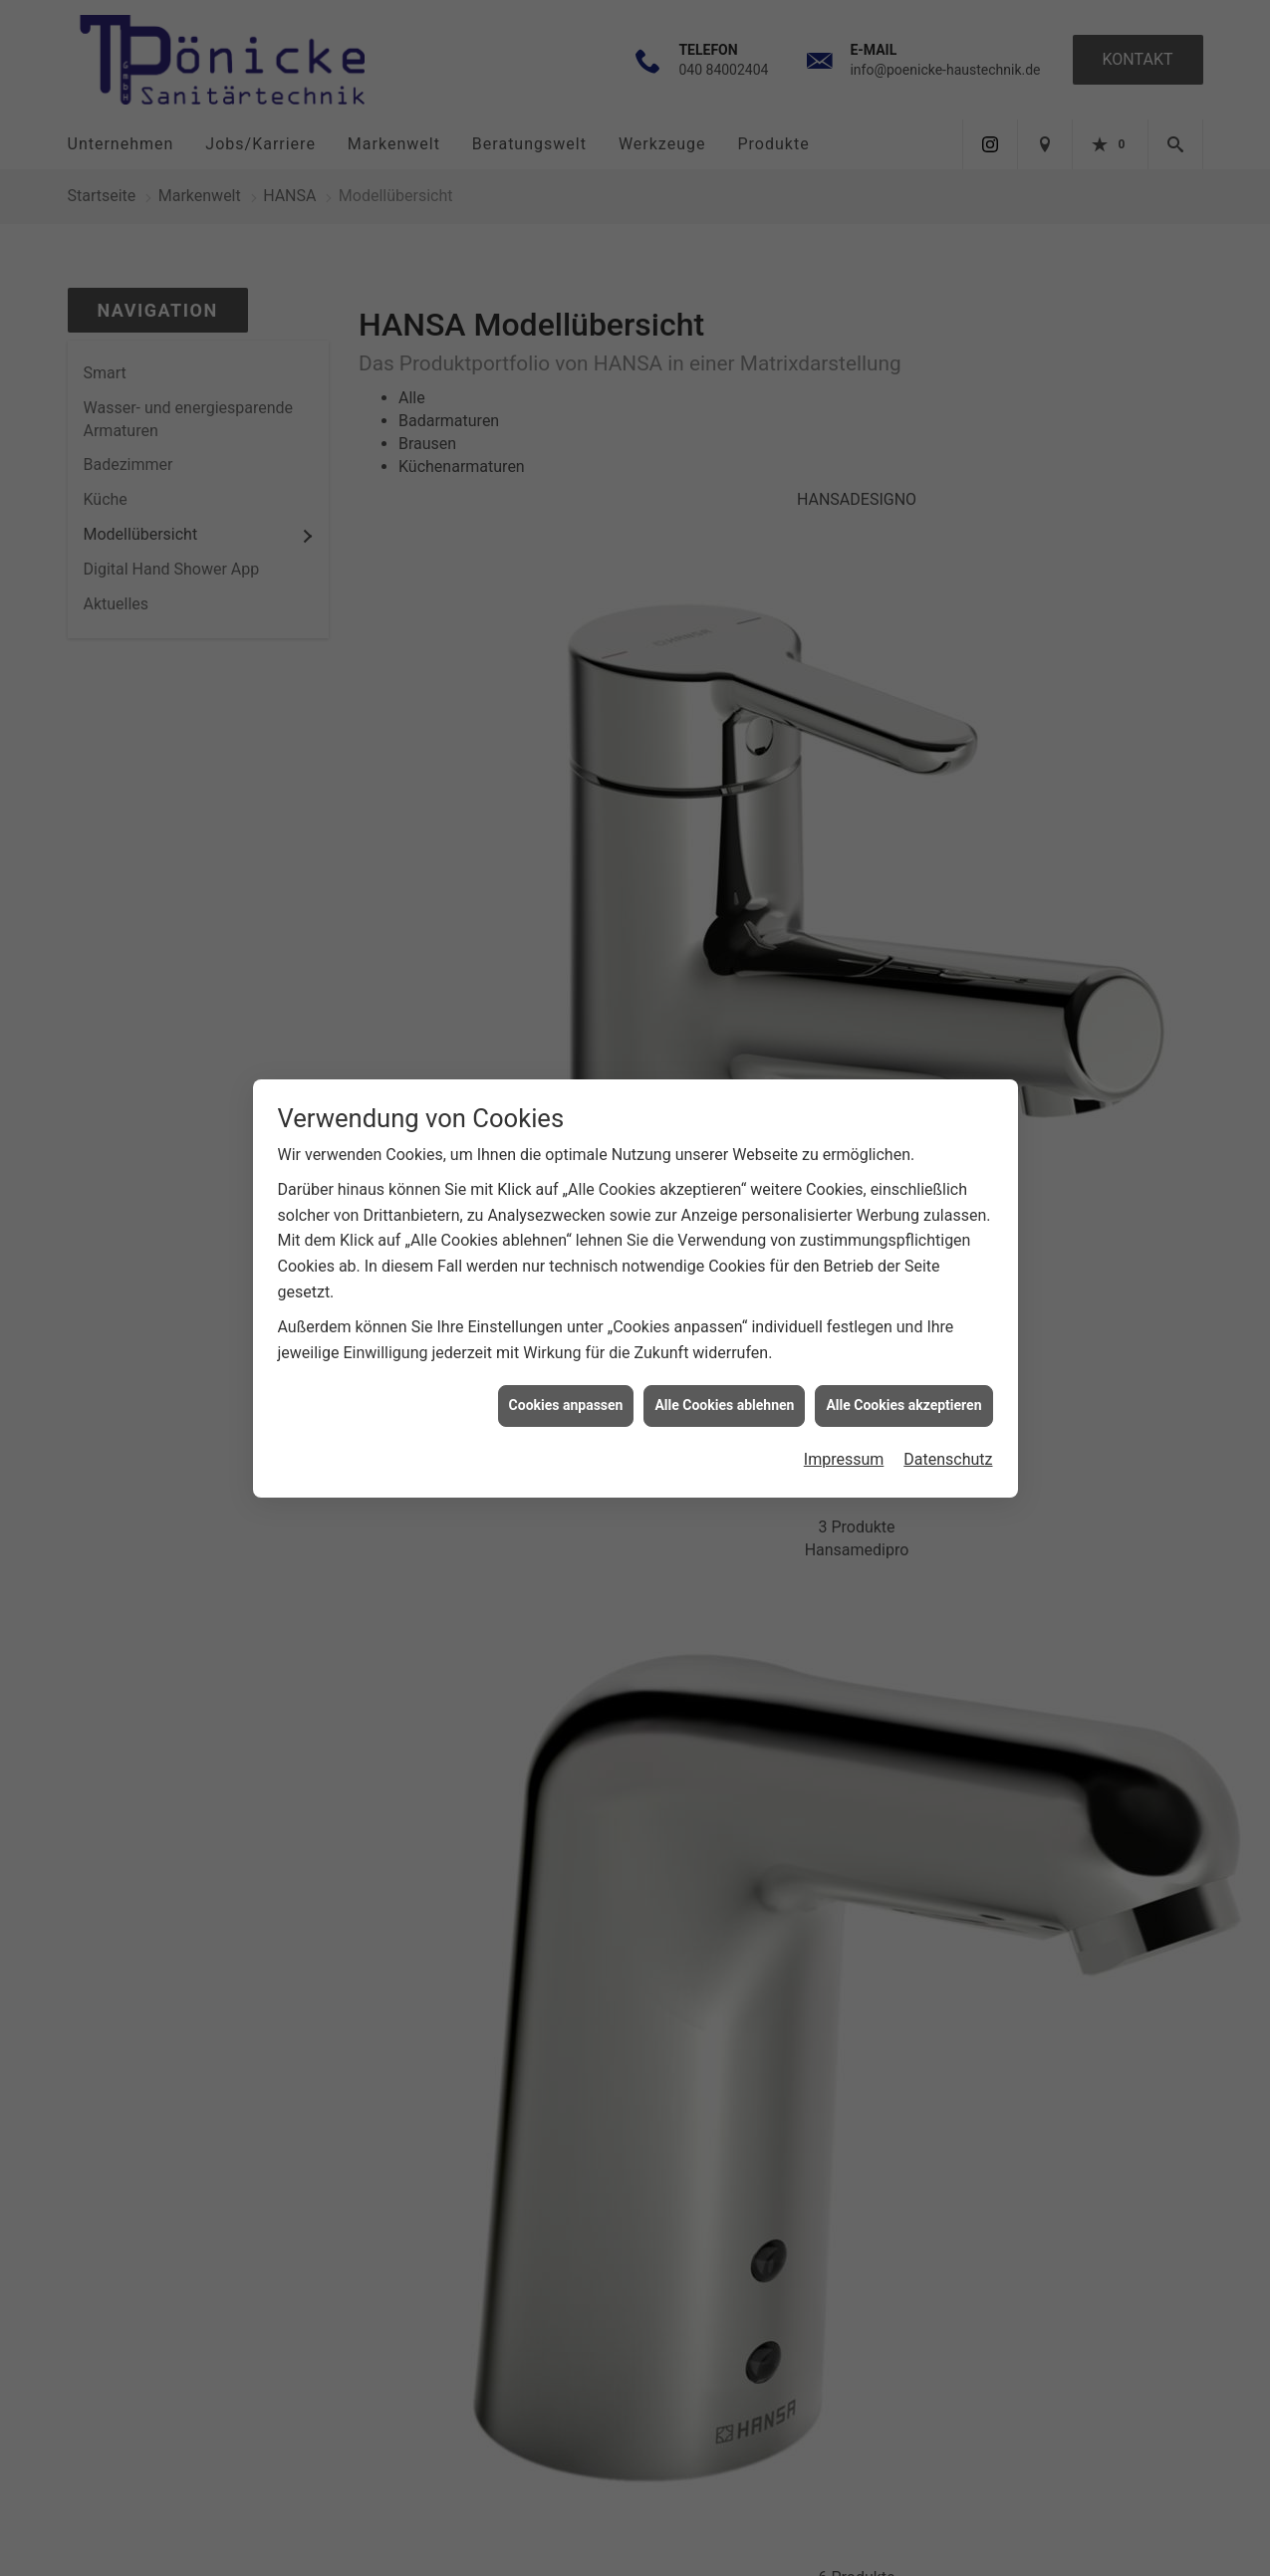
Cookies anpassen (566, 378)
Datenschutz (947, 432)
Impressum (844, 432)
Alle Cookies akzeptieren (903, 378)
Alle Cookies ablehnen (724, 378)
